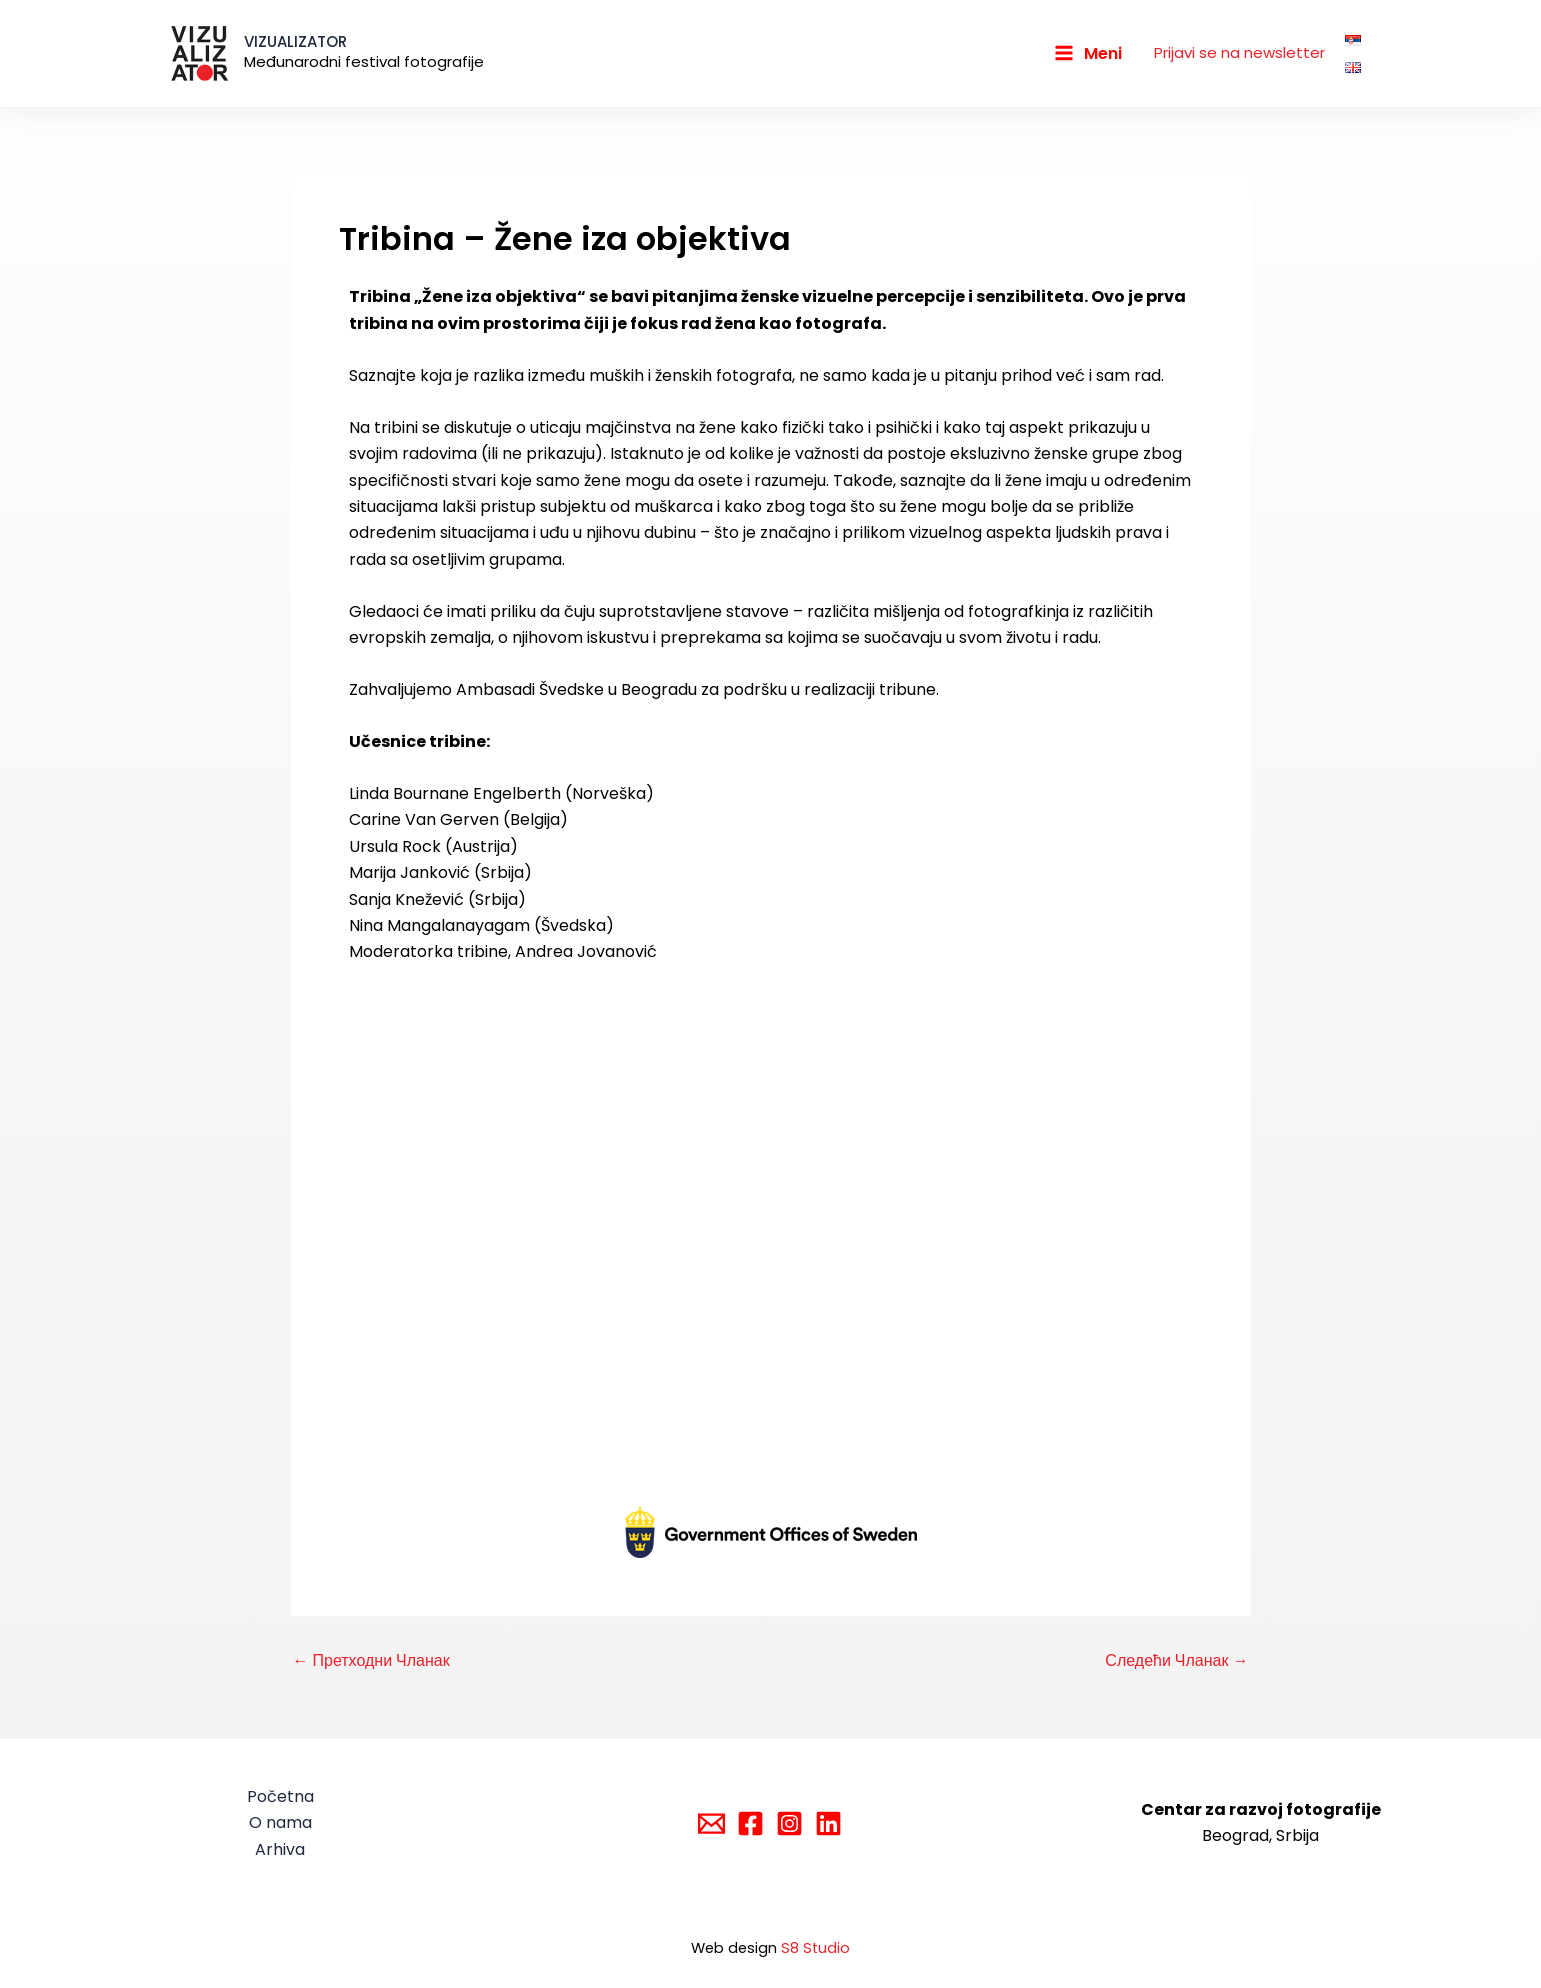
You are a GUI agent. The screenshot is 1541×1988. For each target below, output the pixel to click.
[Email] (711, 1823)
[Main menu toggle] (1088, 53)
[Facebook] (750, 1823)
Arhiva (280, 1849)
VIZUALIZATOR (295, 41)
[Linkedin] (828, 1823)
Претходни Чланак (371, 1661)
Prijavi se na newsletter (1239, 52)
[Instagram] (789, 1823)
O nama (280, 1822)
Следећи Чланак (1176, 1661)
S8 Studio (815, 1948)
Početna (280, 1796)
